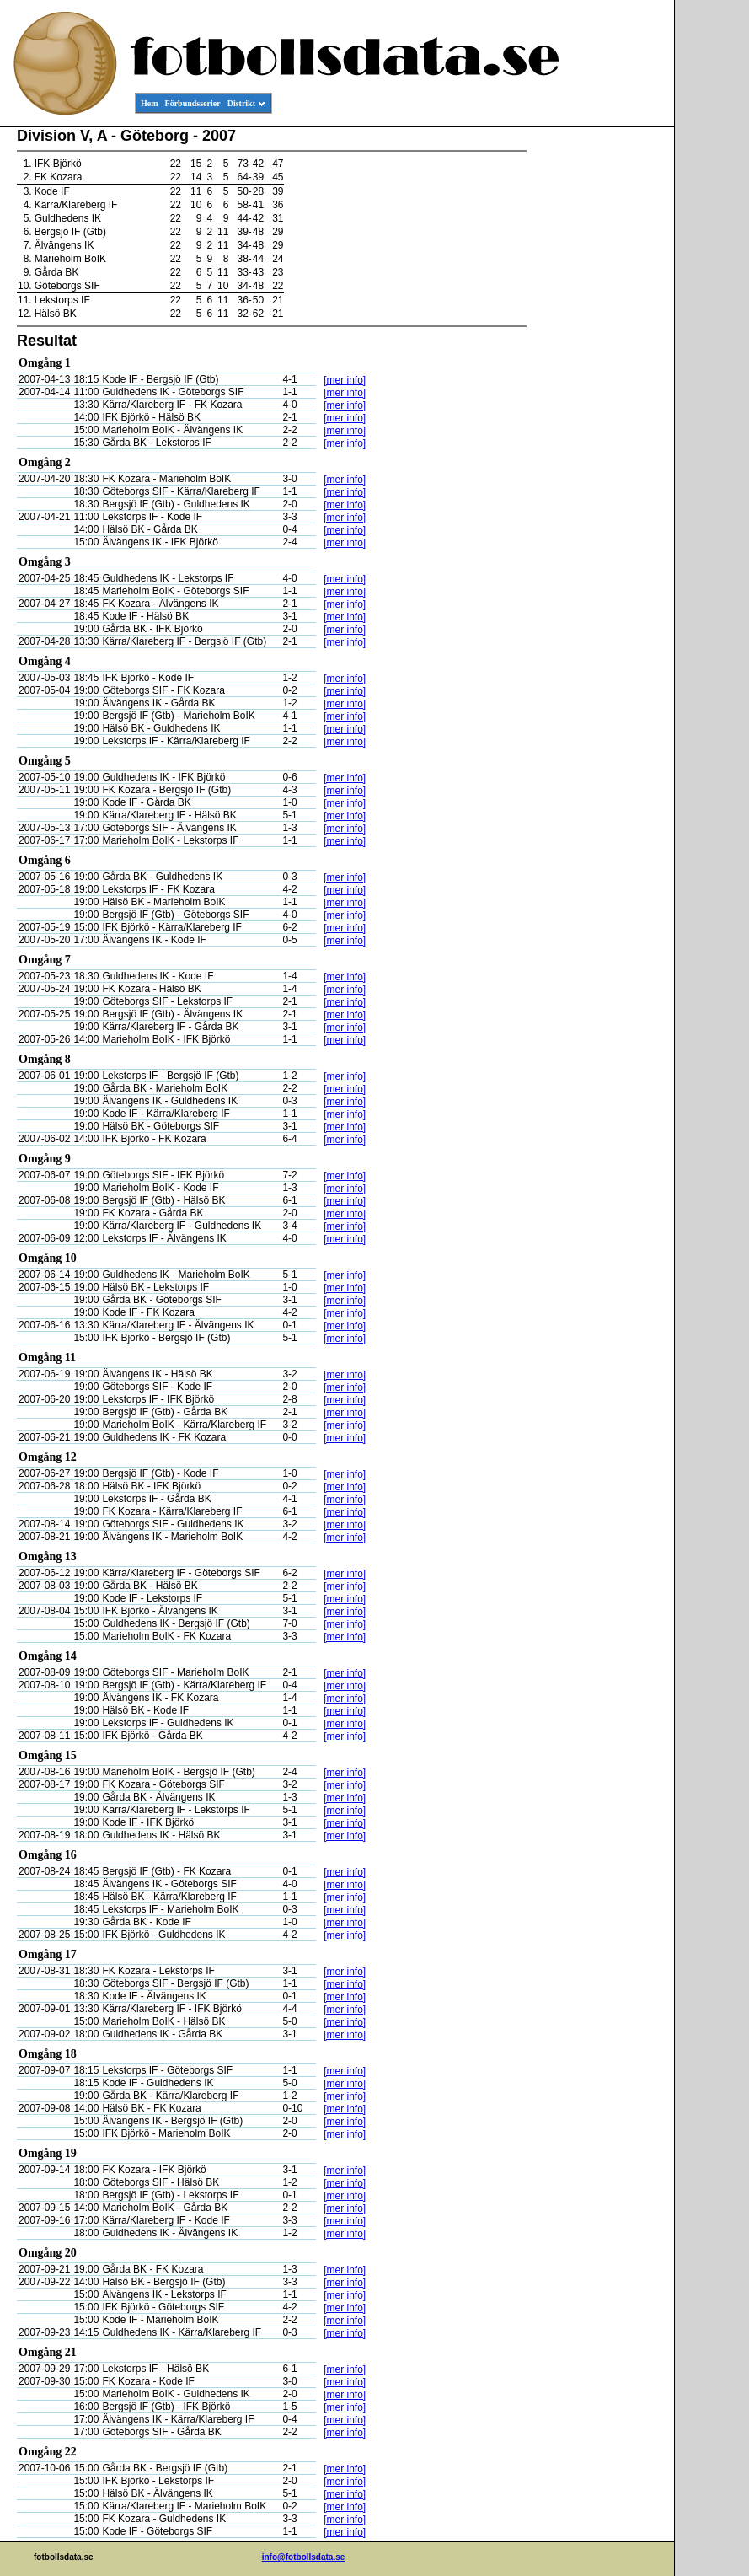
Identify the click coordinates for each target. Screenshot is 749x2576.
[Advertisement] (598, 384)
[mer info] (345, 380)
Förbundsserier (193, 103)
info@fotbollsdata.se (303, 2557)
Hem (149, 103)
